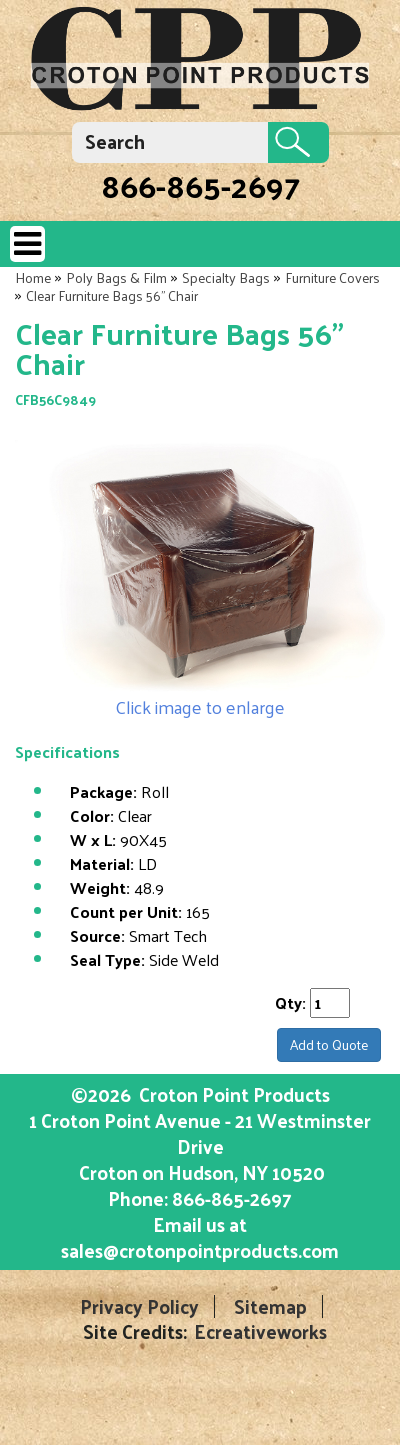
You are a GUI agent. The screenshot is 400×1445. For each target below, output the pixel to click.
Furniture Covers (332, 277)
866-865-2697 (200, 185)
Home (33, 277)
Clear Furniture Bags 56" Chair (112, 295)
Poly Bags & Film (116, 277)
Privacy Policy (139, 1306)
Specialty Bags (226, 277)
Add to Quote (329, 1044)
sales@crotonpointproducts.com (200, 1250)
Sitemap (270, 1306)
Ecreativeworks (260, 1331)
